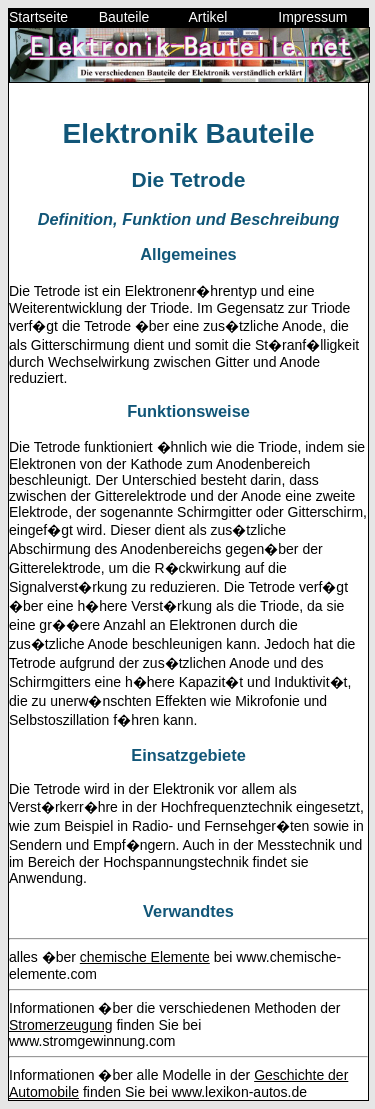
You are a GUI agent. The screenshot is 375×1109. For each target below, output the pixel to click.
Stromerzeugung (61, 1025)
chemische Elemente (145, 957)
